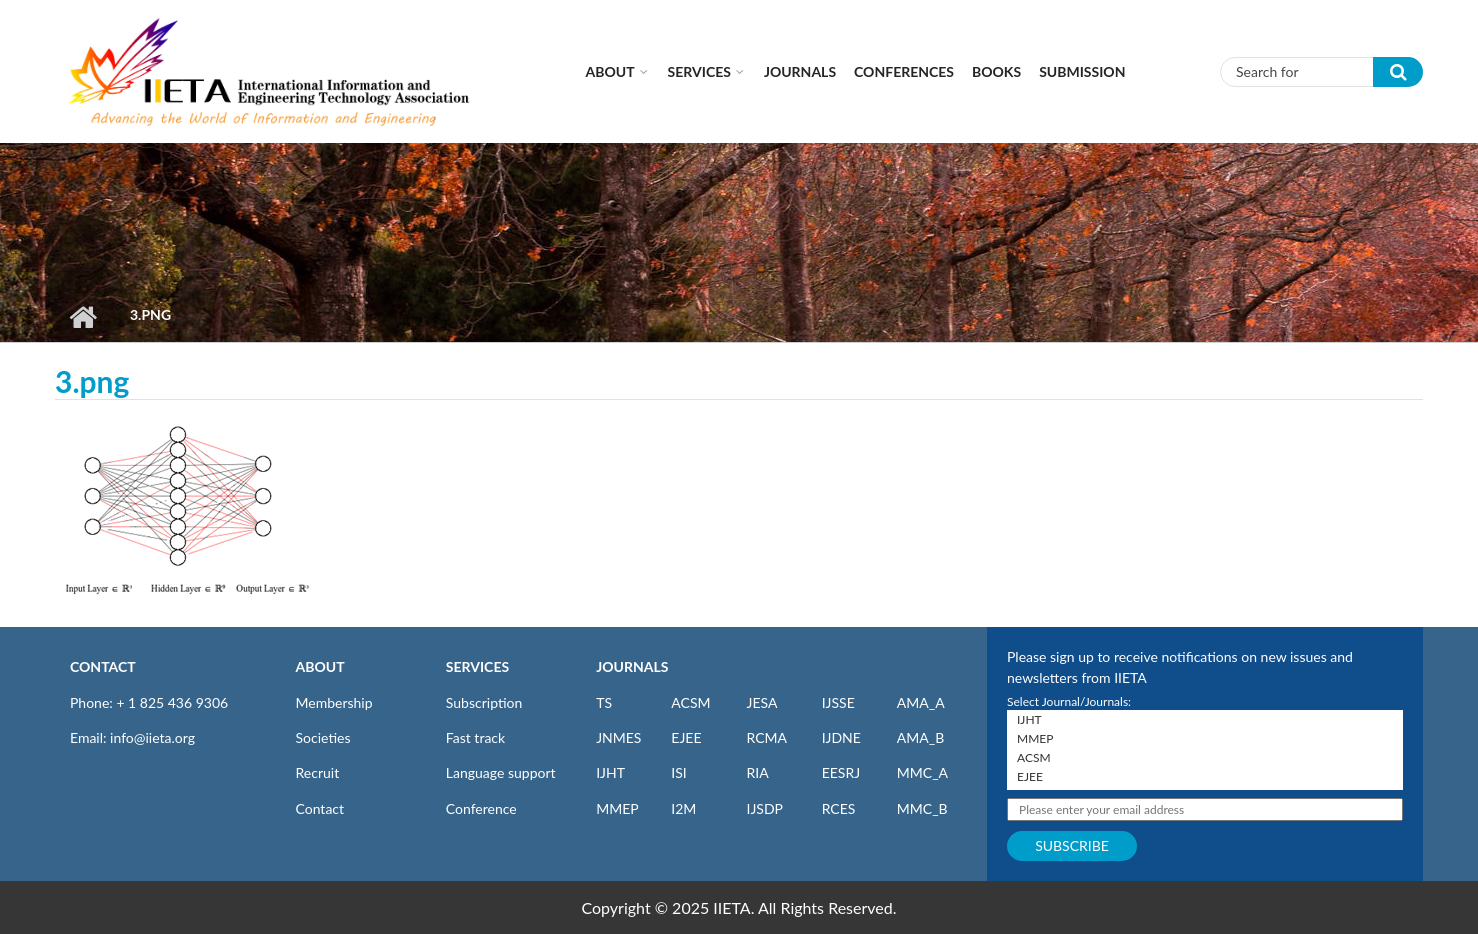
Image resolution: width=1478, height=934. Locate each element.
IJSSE (838, 702)
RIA (757, 772)
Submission (1082, 71)
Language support (501, 772)
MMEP (617, 808)
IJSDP (764, 808)
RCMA (766, 737)
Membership (334, 702)
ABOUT (320, 666)
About (610, 71)
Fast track (475, 737)
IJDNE (841, 737)
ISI (678, 772)
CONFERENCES (904, 71)
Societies (323, 737)
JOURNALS (632, 666)
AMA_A (921, 702)
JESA (761, 702)
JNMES (618, 737)
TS (604, 702)
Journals (800, 71)
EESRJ (841, 772)
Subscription (484, 702)
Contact (320, 808)
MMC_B (922, 808)
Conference (481, 808)
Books (996, 71)
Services (699, 71)
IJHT (610, 772)
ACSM (690, 702)
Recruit (318, 772)
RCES (839, 808)
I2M (683, 808)
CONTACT (103, 666)
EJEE (686, 737)
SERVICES (477, 666)
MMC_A (922, 772)
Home (82, 317)
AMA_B (920, 737)
